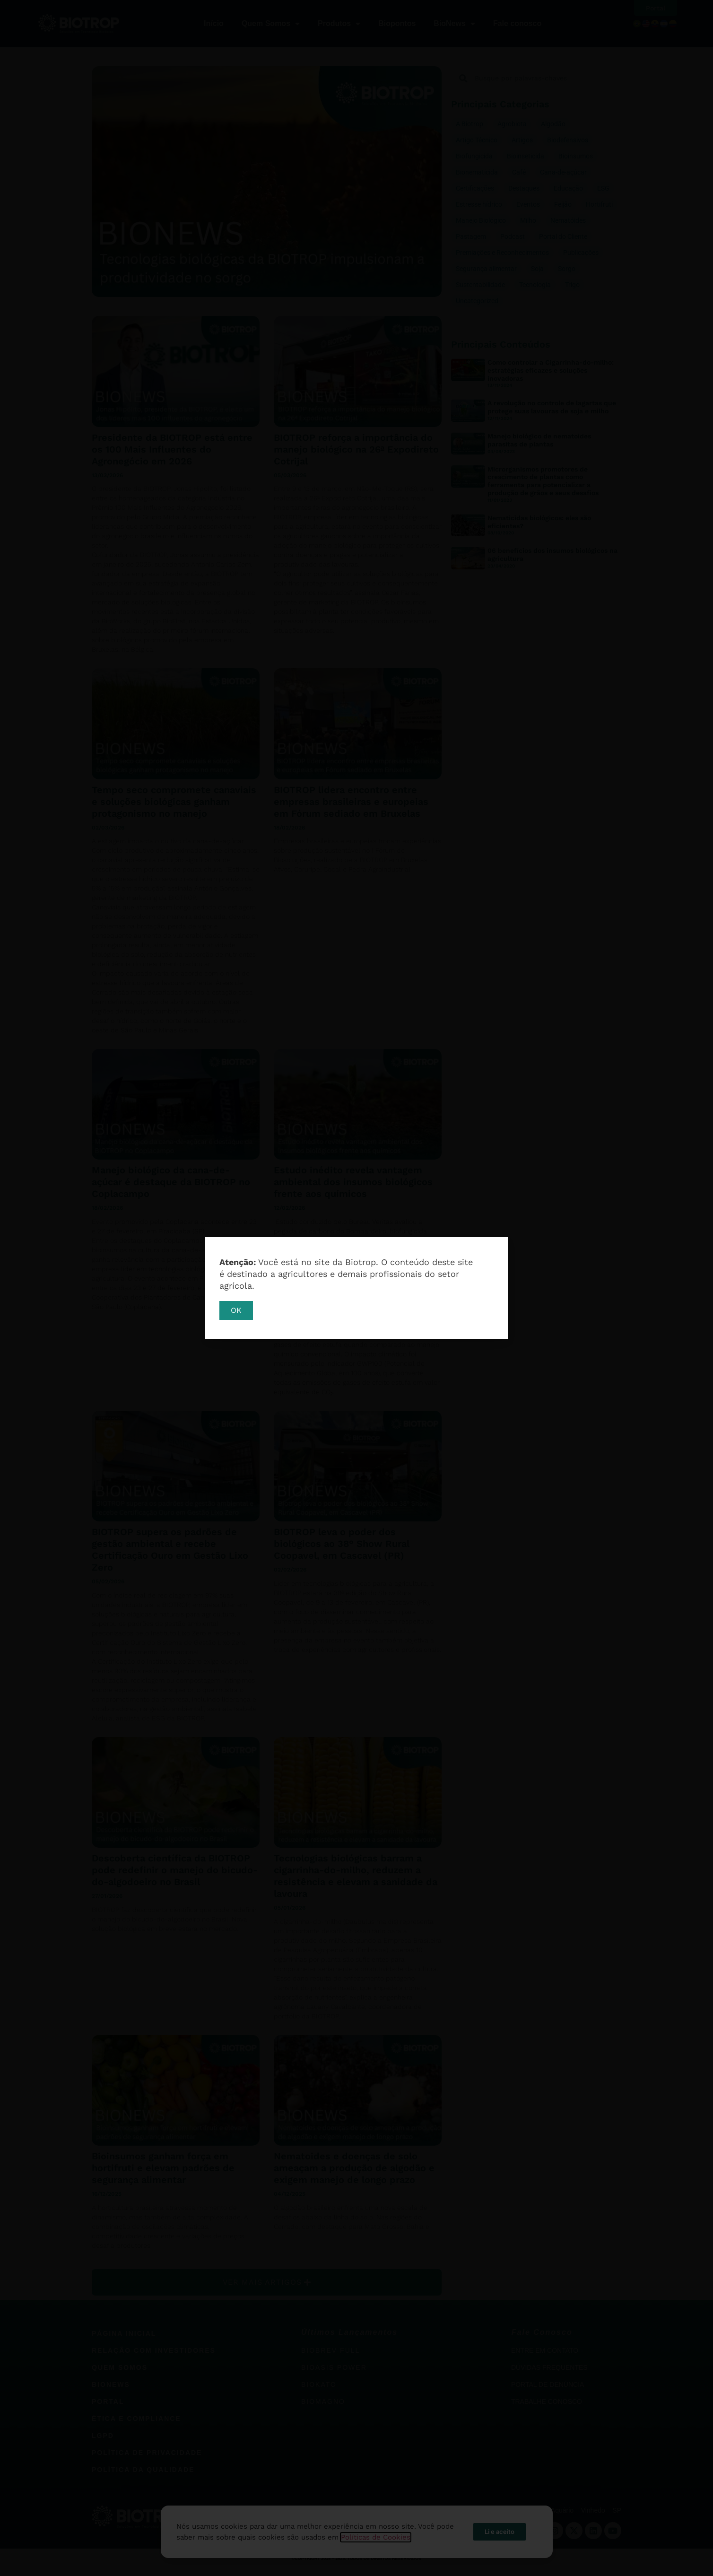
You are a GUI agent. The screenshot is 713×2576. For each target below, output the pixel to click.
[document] (356, 1288)
